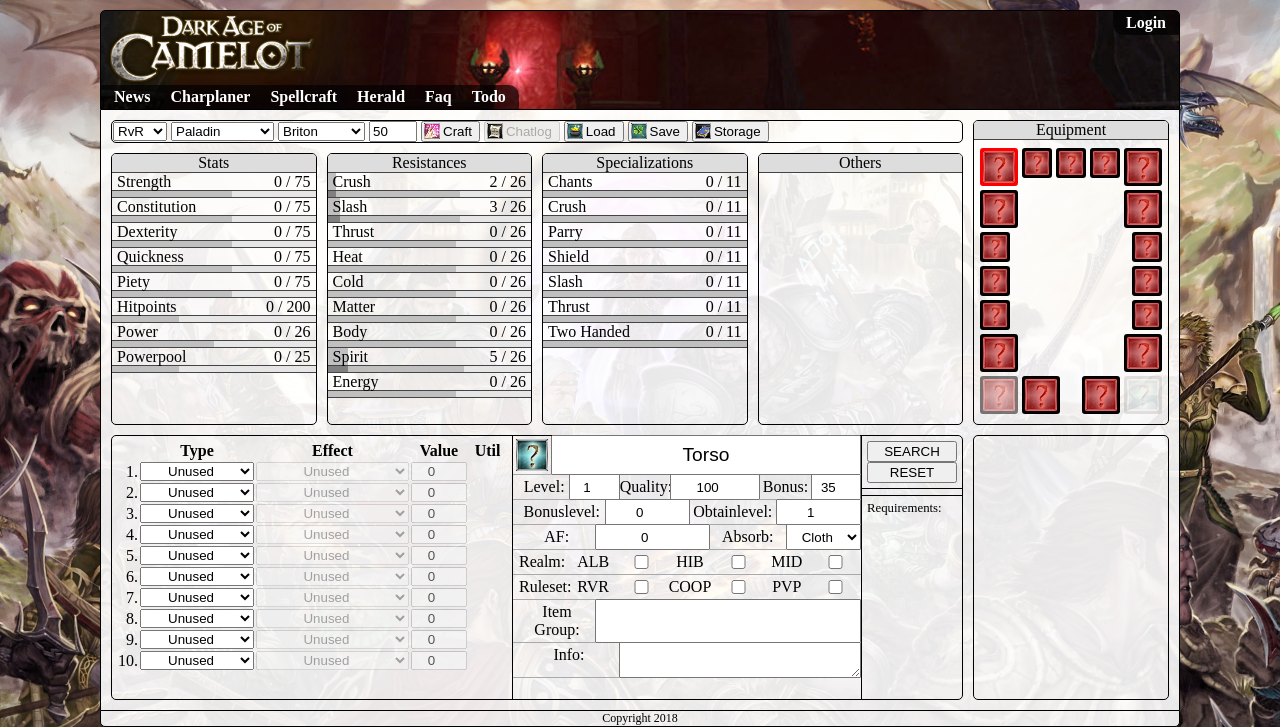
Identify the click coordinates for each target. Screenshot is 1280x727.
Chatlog (519, 131)
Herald (381, 96)
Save (655, 131)
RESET (912, 472)
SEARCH (912, 451)
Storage (728, 131)
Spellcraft (303, 96)
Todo (489, 96)
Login (1146, 22)
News (132, 96)
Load (591, 131)
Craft (448, 131)
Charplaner (210, 96)
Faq (438, 96)
